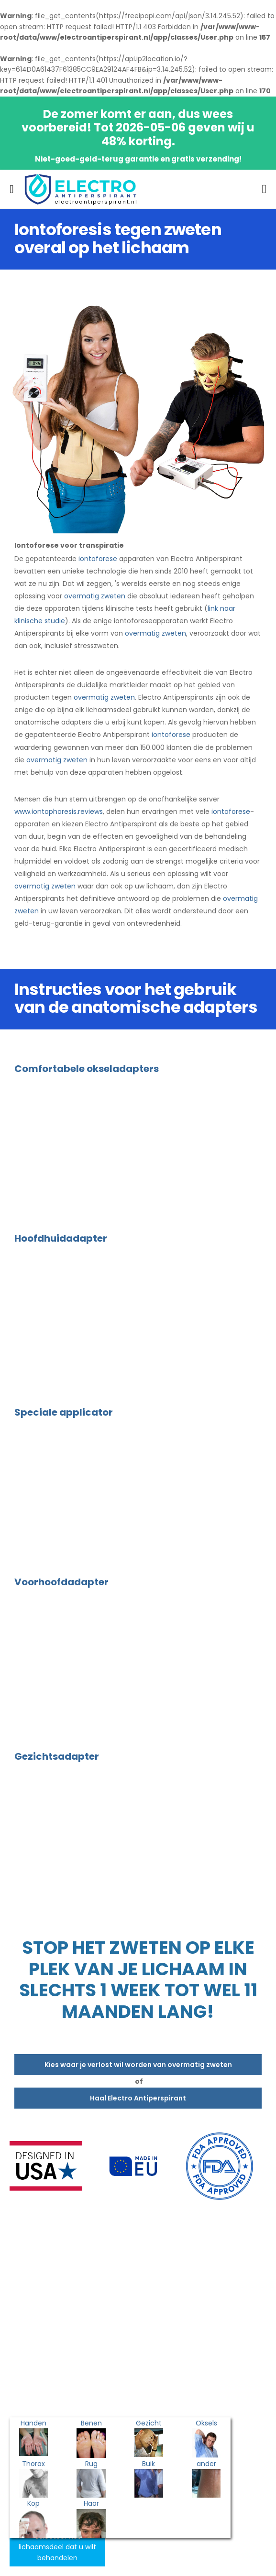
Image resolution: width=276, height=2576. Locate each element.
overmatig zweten (94, 596)
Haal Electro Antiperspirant (138, 2098)
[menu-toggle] (12, 189)
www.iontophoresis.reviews (58, 811)
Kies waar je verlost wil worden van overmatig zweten (138, 2064)
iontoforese (97, 558)
